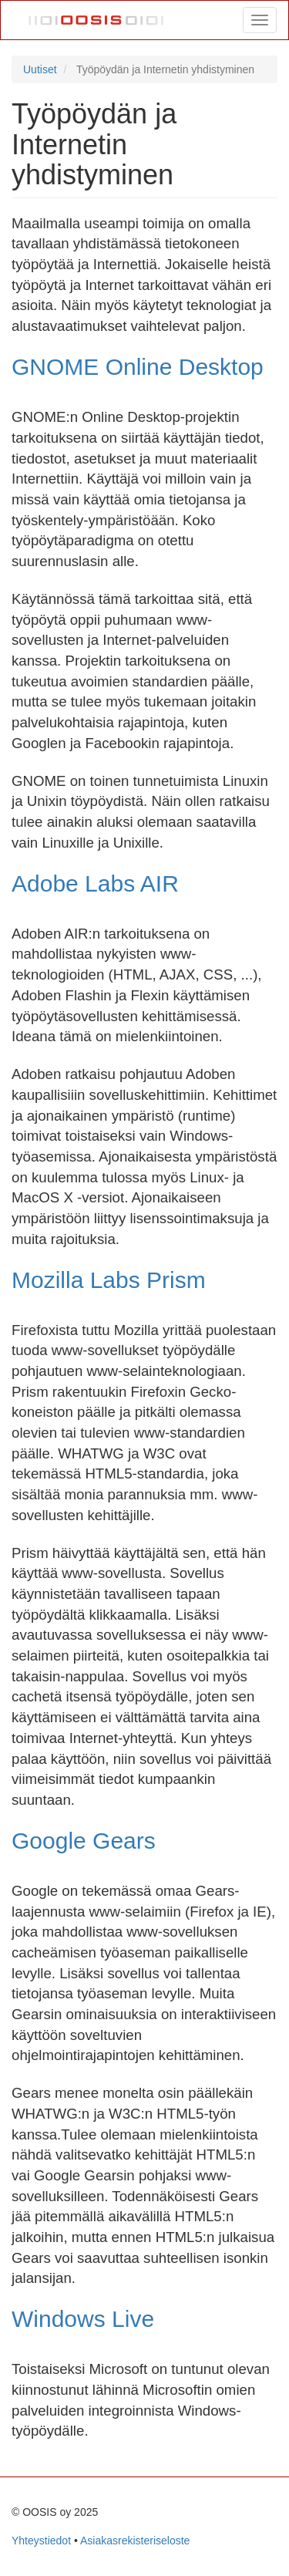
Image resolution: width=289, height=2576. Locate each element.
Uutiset (40, 69)
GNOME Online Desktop (138, 366)
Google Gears (84, 1840)
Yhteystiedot (41, 2540)
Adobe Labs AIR (95, 883)
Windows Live (83, 2319)
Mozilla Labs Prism (109, 1280)
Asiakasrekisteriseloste (135, 2540)
